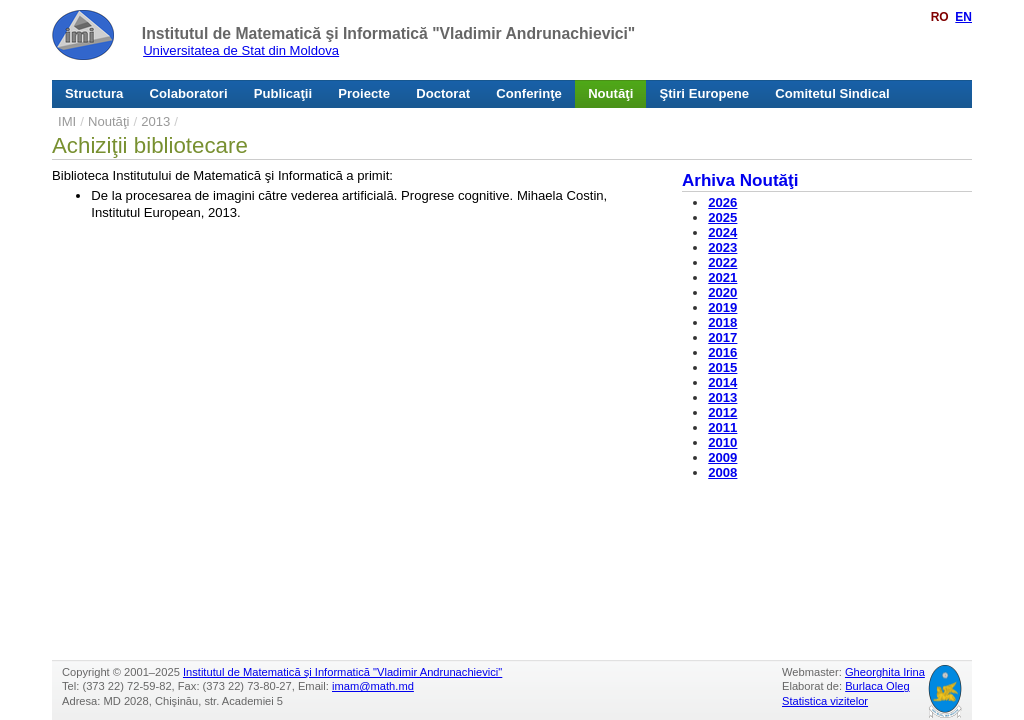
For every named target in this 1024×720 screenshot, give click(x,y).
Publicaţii (283, 93)
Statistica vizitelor (825, 701)
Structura (94, 93)
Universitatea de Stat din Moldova (241, 50)
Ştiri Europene (705, 93)
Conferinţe (529, 93)
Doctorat (443, 93)
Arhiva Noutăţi (740, 180)
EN (963, 17)
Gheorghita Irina (885, 672)
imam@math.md (373, 686)
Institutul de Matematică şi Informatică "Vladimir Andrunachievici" (388, 33)
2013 (155, 121)
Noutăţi (610, 93)
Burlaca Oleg (877, 686)
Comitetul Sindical (832, 93)
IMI (67, 121)
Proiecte (364, 93)
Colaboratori (189, 93)
